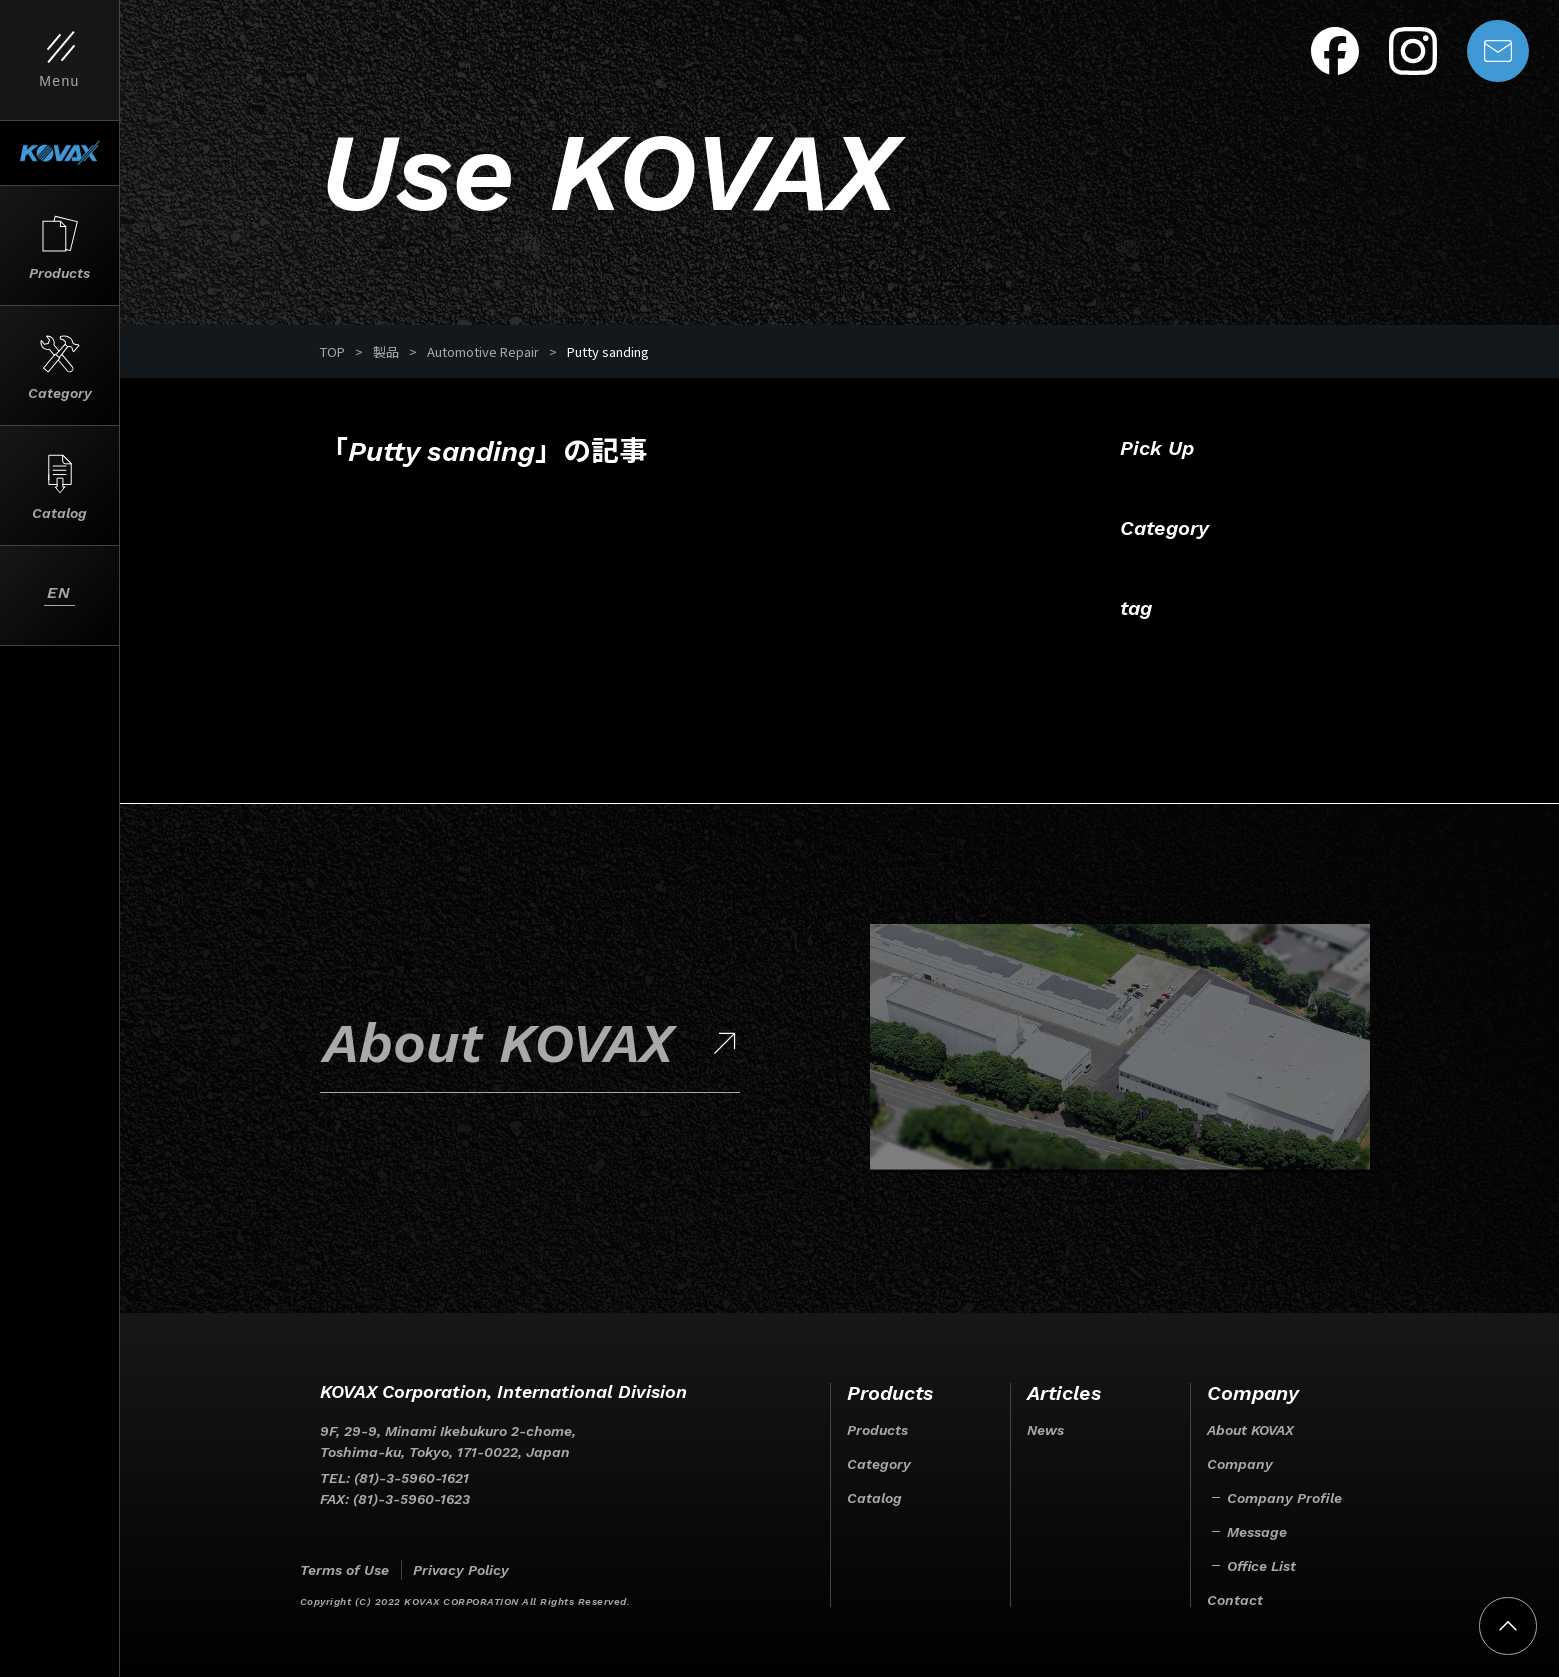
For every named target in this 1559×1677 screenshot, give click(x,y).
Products (877, 1430)
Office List (1261, 1566)
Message (1257, 1532)
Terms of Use (344, 1570)
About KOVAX (1250, 1430)
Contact (1235, 1600)
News (1045, 1430)
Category (879, 1464)
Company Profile (1284, 1498)
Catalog (874, 1498)
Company (1240, 1464)
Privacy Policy (461, 1570)
